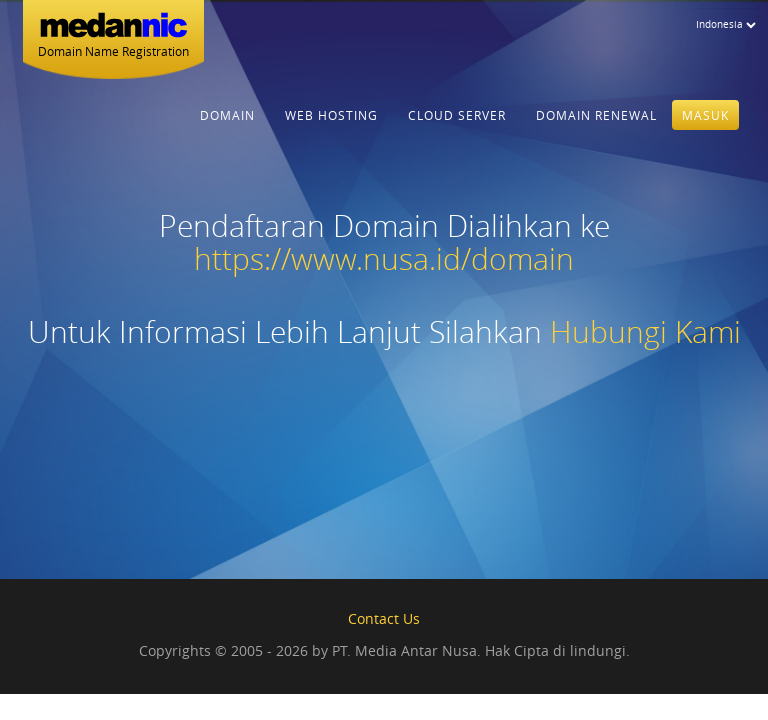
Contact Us (384, 618)
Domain (227, 123)
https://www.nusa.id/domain (384, 259)
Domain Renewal (596, 123)
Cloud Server (457, 123)
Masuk (705, 123)
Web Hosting (331, 123)
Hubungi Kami (645, 332)
